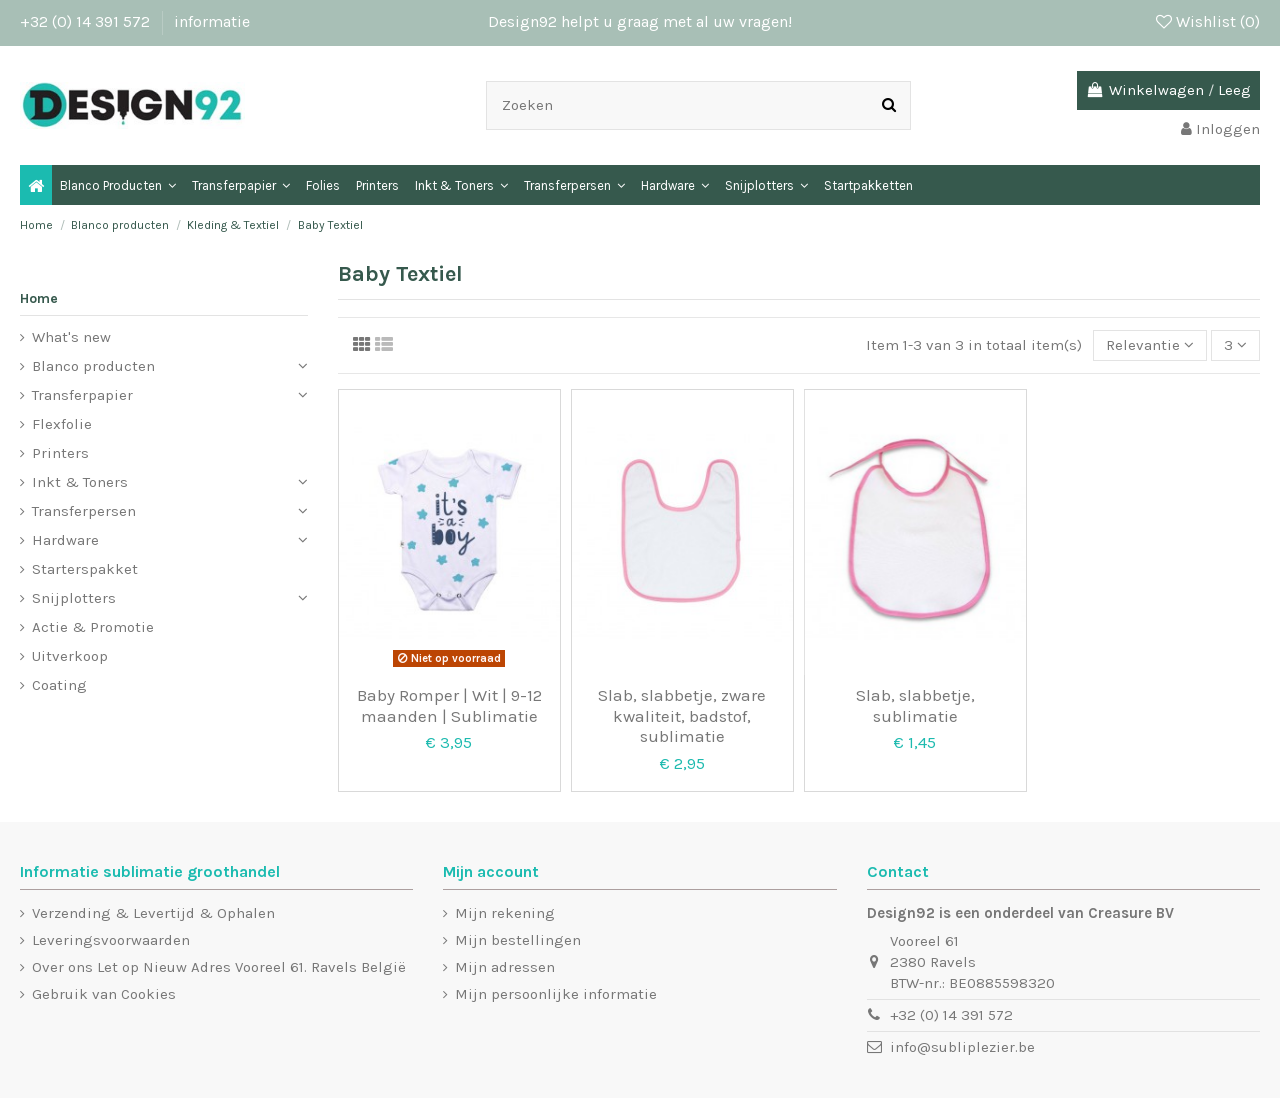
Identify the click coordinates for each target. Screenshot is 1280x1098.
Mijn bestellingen (518, 940)
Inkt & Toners (80, 482)
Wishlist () (1208, 21)
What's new (71, 337)
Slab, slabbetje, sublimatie (915, 705)
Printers (60, 453)
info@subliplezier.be (962, 1047)
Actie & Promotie (93, 627)
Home (39, 298)
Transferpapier (82, 395)
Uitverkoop (70, 656)
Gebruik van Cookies (104, 994)
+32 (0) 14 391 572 (87, 21)
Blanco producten (93, 366)
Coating (59, 685)
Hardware (65, 540)
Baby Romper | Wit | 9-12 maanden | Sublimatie (449, 705)
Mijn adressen (505, 967)
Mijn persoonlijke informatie (556, 994)
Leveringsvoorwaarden (111, 940)
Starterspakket (85, 569)
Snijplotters (74, 598)
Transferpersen (84, 511)
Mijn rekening (505, 913)
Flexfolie (62, 424)
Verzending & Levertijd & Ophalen (153, 913)
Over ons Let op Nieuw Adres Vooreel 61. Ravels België (219, 967)
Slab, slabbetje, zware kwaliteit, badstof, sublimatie (682, 715)
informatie (212, 21)
